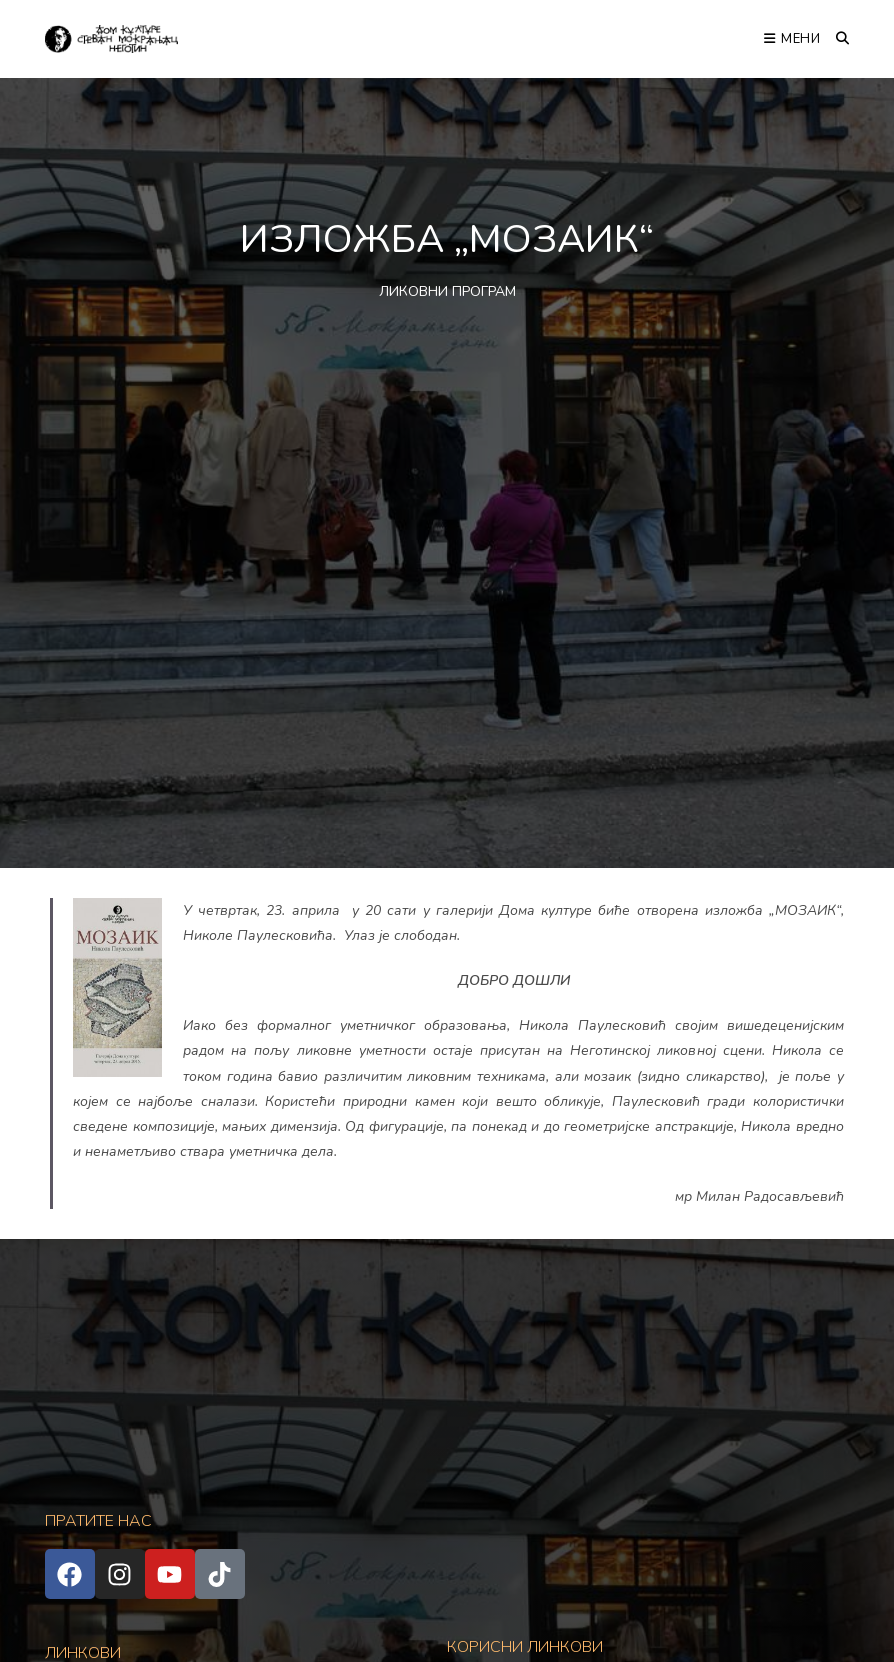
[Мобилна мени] (792, 39)
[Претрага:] (835, 39)
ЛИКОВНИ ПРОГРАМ (447, 291)
